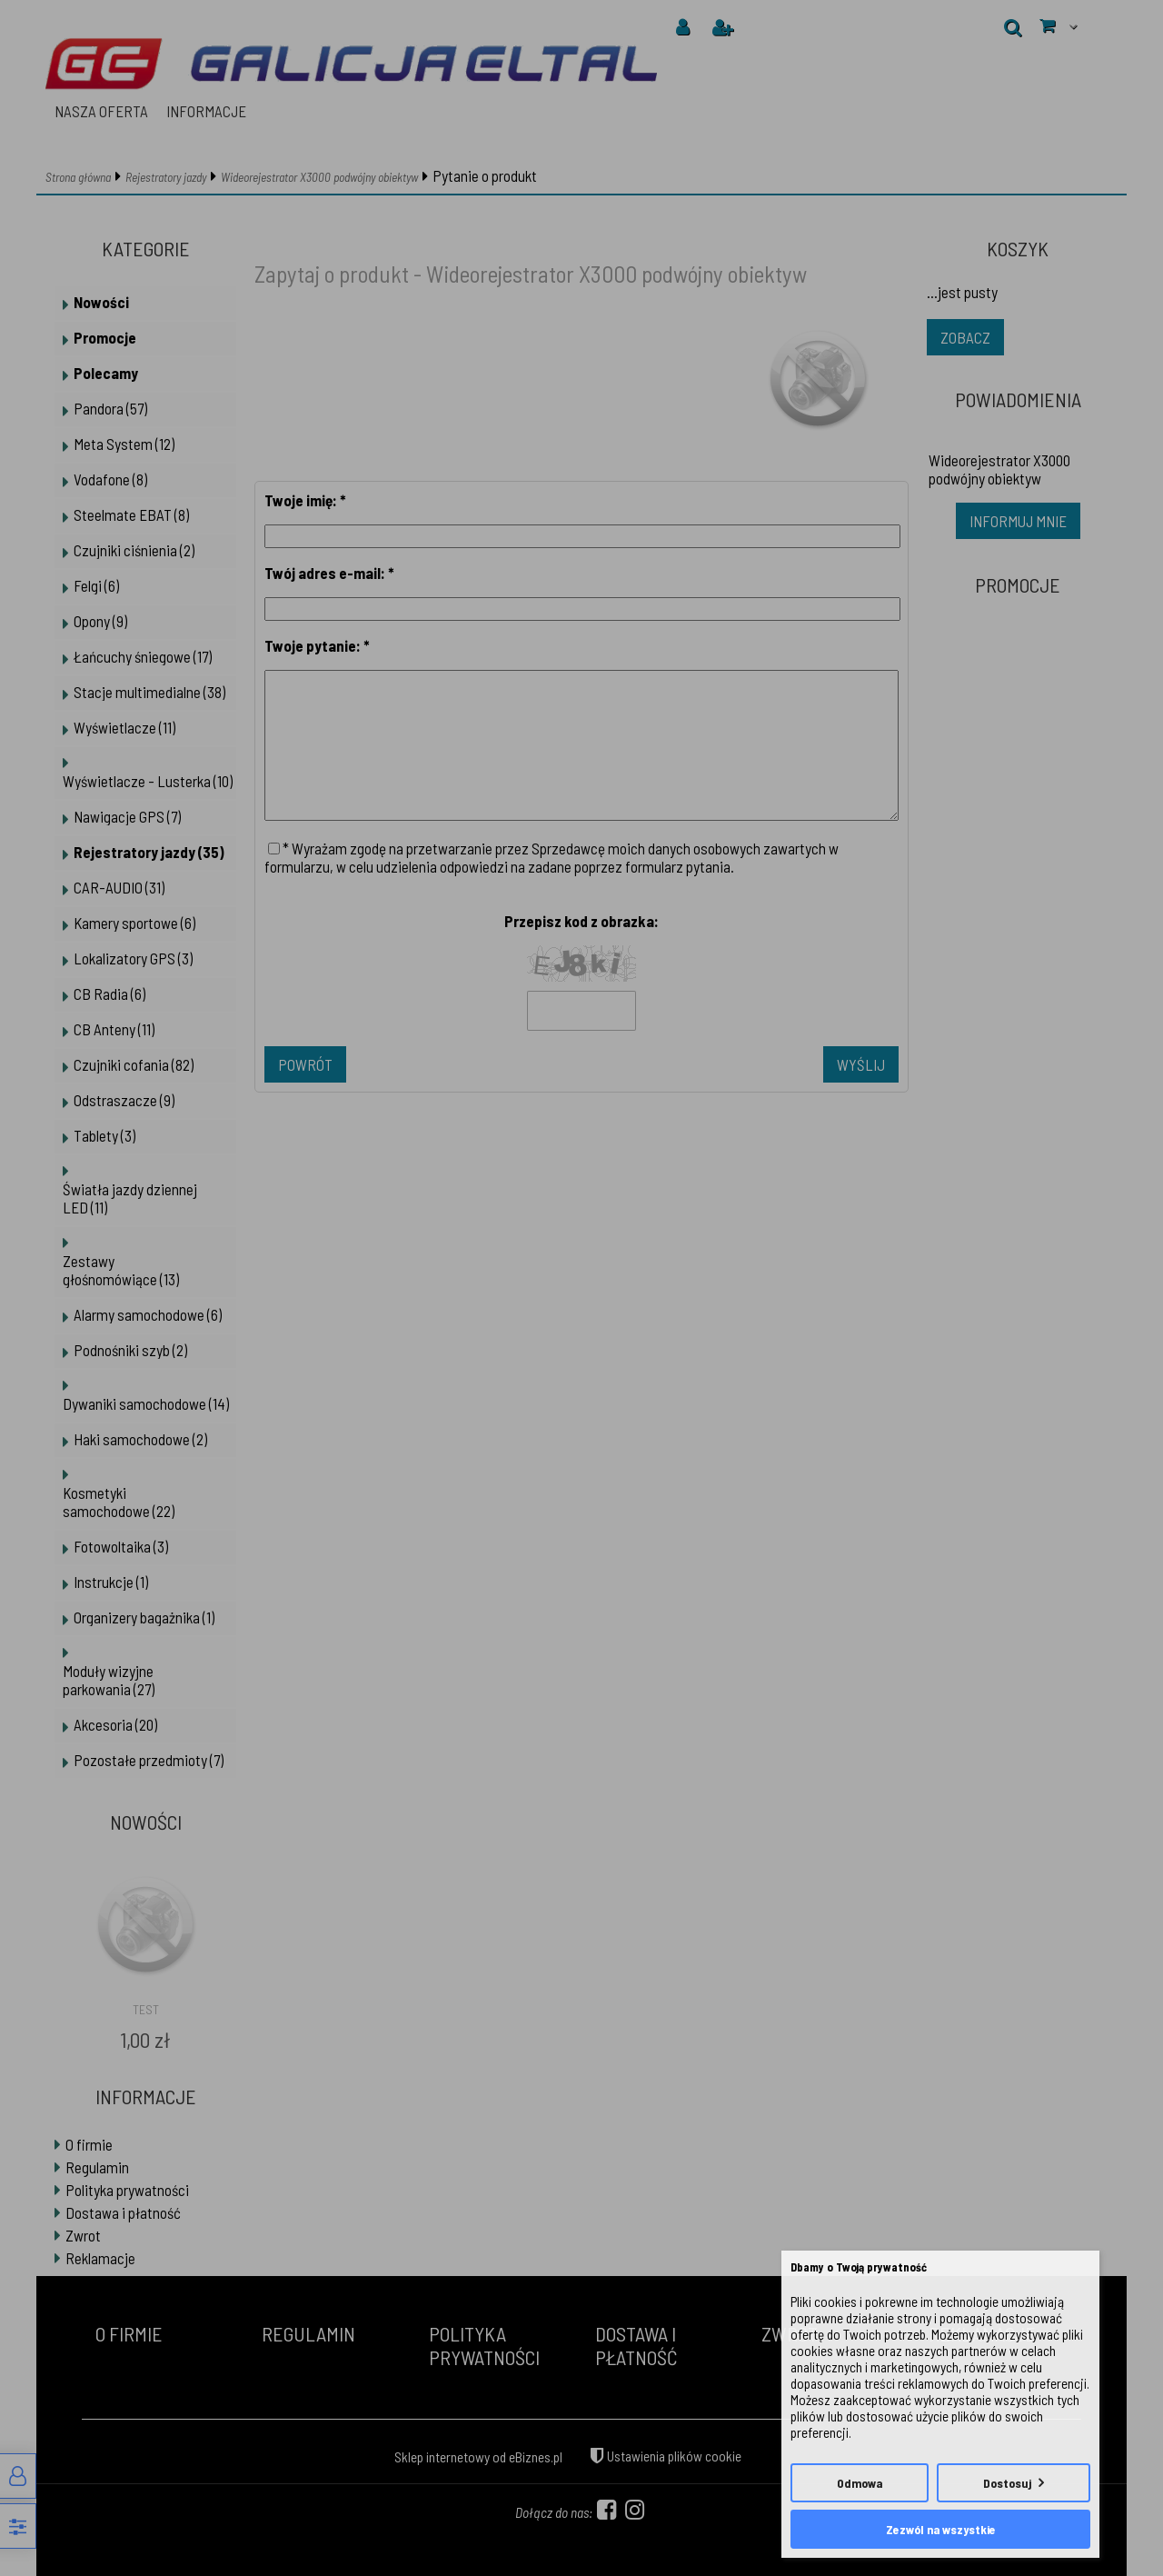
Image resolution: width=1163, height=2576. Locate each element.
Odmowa (859, 2483)
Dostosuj (1007, 2483)
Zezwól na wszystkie (941, 2529)
